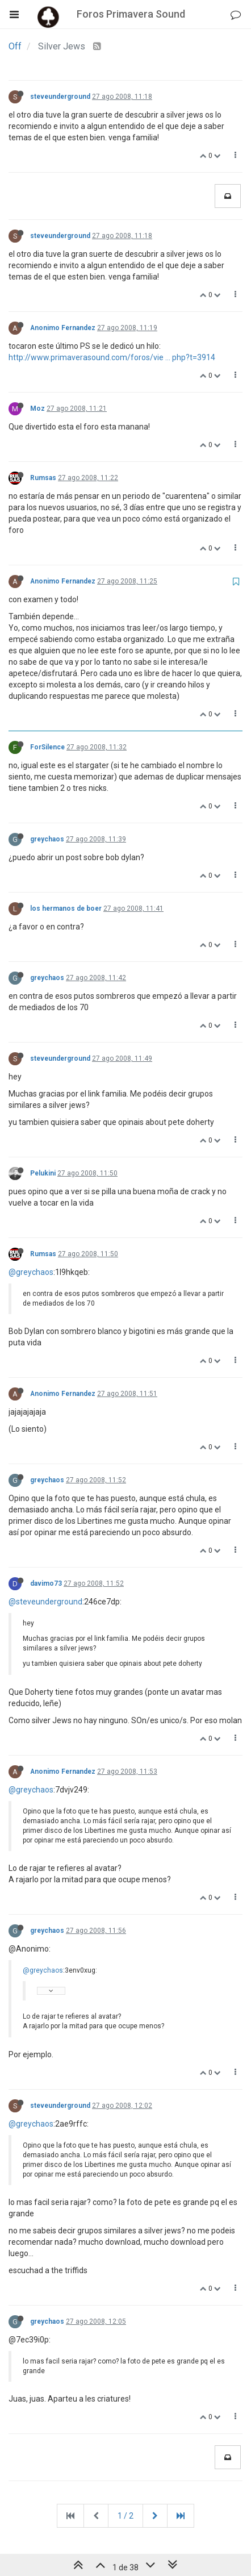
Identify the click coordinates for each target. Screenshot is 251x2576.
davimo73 (46, 1583)
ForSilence (47, 747)
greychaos (47, 839)
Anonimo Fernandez (62, 328)
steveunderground (60, 97)
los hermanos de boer (66, 908)
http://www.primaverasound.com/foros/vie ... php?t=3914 (112, 357)
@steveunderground (45, 1601)
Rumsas (43, 478)
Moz (37, 408)
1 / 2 (125, 2515)
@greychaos (31, 1272)
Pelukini (43, 1173)
